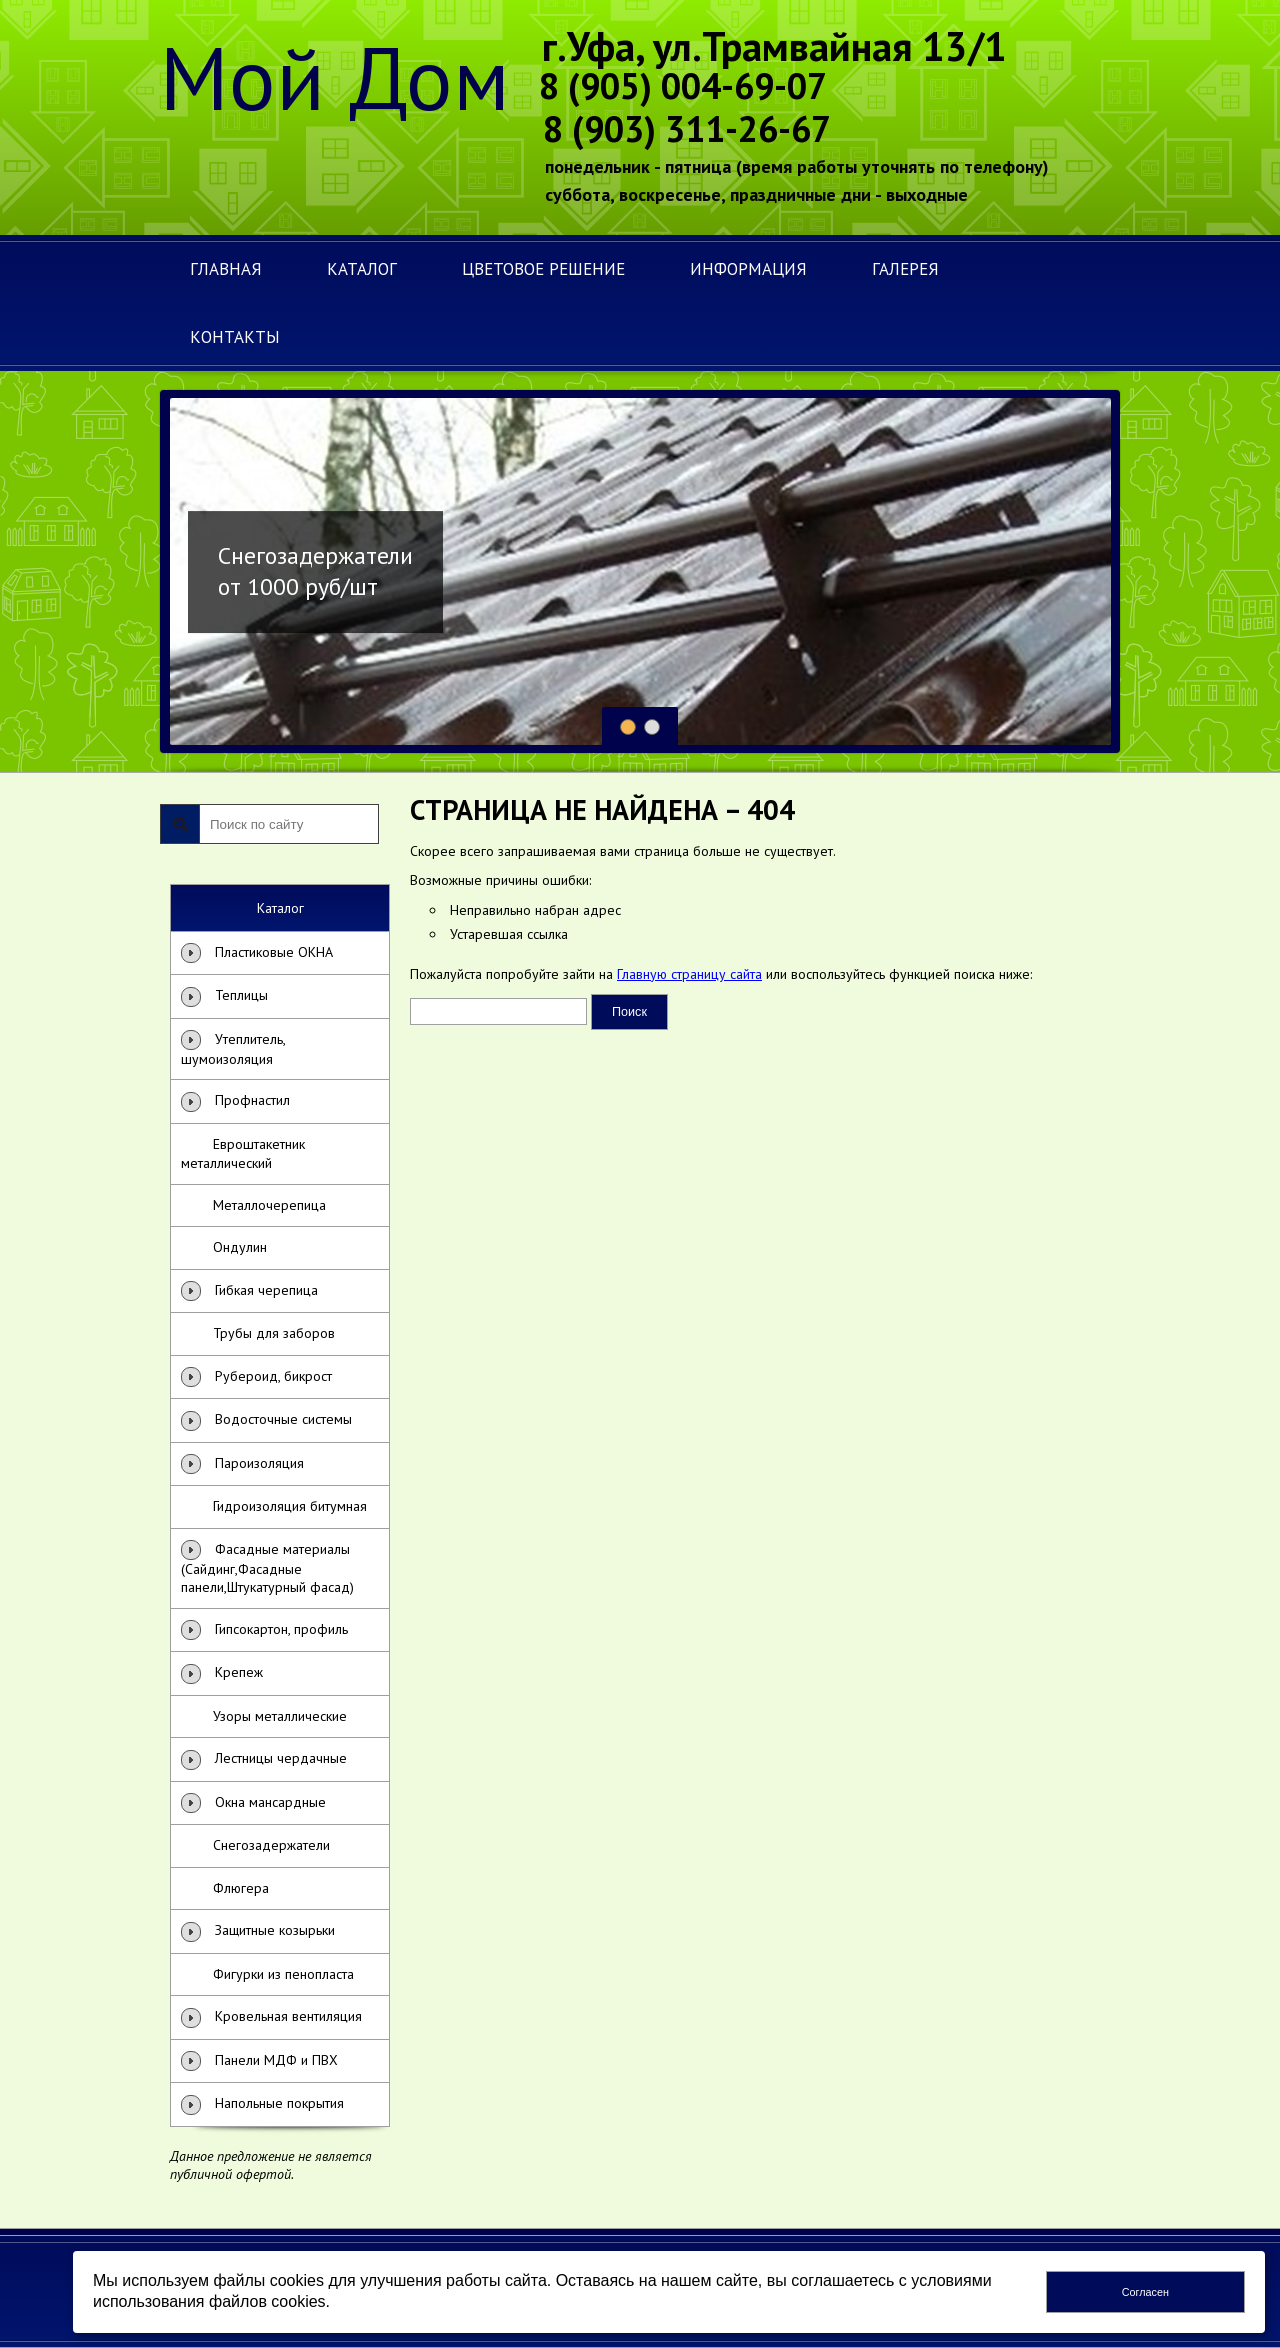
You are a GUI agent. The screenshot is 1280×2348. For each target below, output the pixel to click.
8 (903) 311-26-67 (687, 128)
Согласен (1145, 2292)
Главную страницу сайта (689, 974)
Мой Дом (335, 77)
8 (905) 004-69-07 (683, 85)
